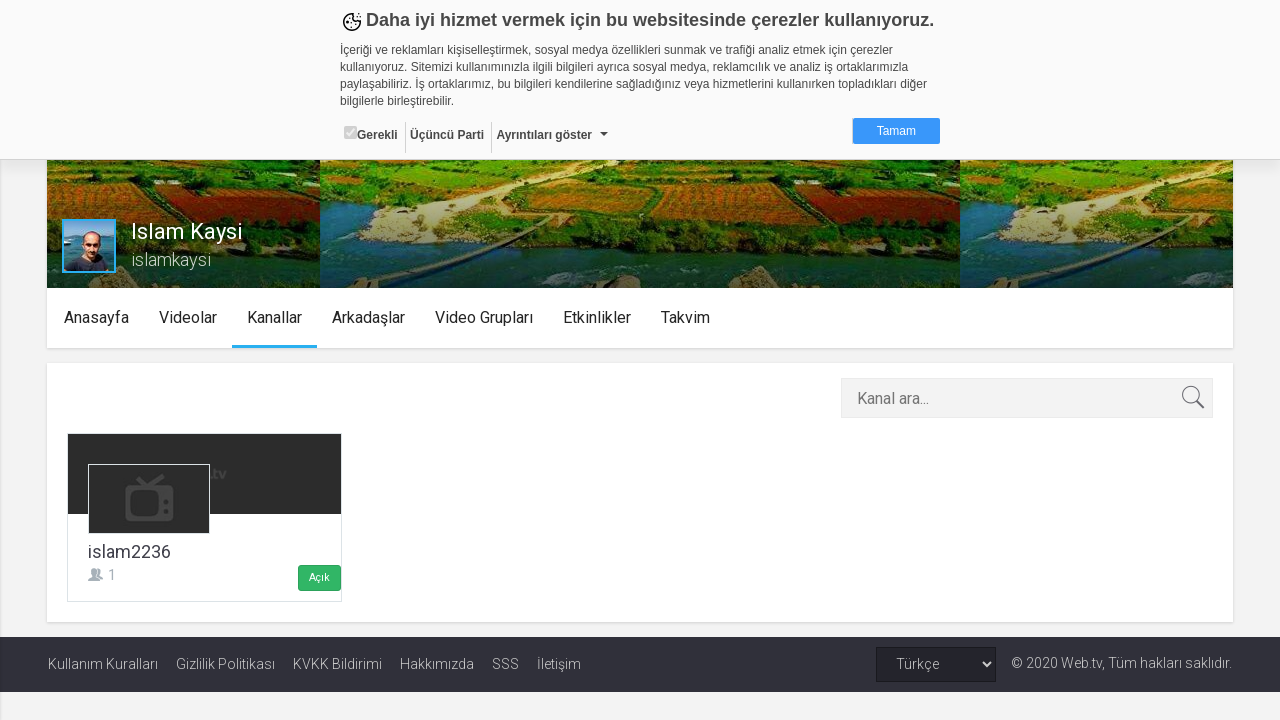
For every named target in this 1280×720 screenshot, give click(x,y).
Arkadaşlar (369, 317)
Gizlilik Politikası (225, 664)
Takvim (686, 317)
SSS (505, 664)
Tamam (896, 131)
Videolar (189, 317)
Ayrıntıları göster (544, 135)
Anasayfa (97, 317)
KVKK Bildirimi (337, 664)
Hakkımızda (437, 664)
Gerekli (371, 134)
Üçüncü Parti (447, 135)
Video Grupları (485, 317)
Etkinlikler (598, 317)
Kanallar (275, 317)
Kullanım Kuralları (103, 664)
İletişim (559, 664)
